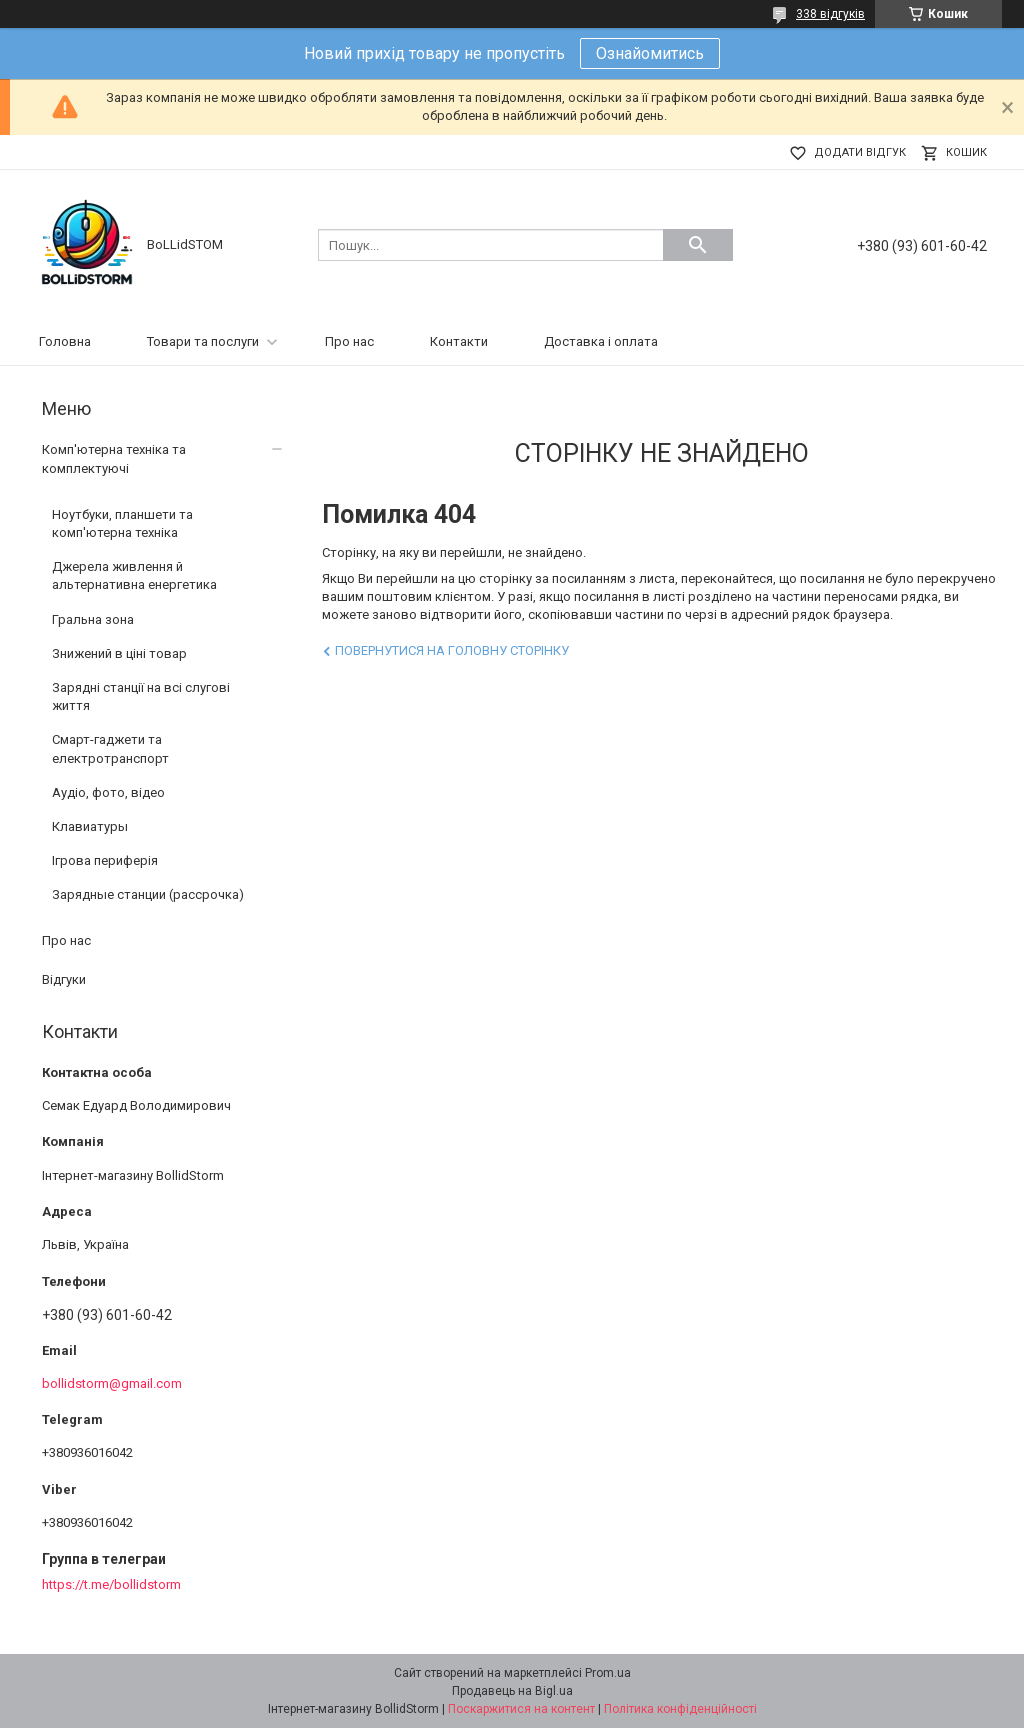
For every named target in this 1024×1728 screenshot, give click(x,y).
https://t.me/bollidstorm (111, 1584)
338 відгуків (830, 14)
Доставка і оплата (601, 341)
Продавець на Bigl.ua (512, 1691)
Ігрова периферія (105, 860)
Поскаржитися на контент (521, 1709)
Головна (65, 341)
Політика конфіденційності (680, 1709)
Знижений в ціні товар (119, 653)
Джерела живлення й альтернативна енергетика (134, 575)
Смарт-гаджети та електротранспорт (110, 748)
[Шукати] (698, 245)
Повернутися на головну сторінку (452, 650)
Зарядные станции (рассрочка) (148, 894)
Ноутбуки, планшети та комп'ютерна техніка (122, 523)
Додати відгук (860, 152)
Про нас (349, 341)
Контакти (459, 341)
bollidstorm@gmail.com (112, 1383)
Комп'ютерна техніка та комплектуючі (114, 458)
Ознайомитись (650, 53)
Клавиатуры (90, 826)
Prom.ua (608, 1673)
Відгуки (64, 979)
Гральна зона (93, 619)
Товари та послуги (203, 341)
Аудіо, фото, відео (108, 792)
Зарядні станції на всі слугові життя (141, 696)
